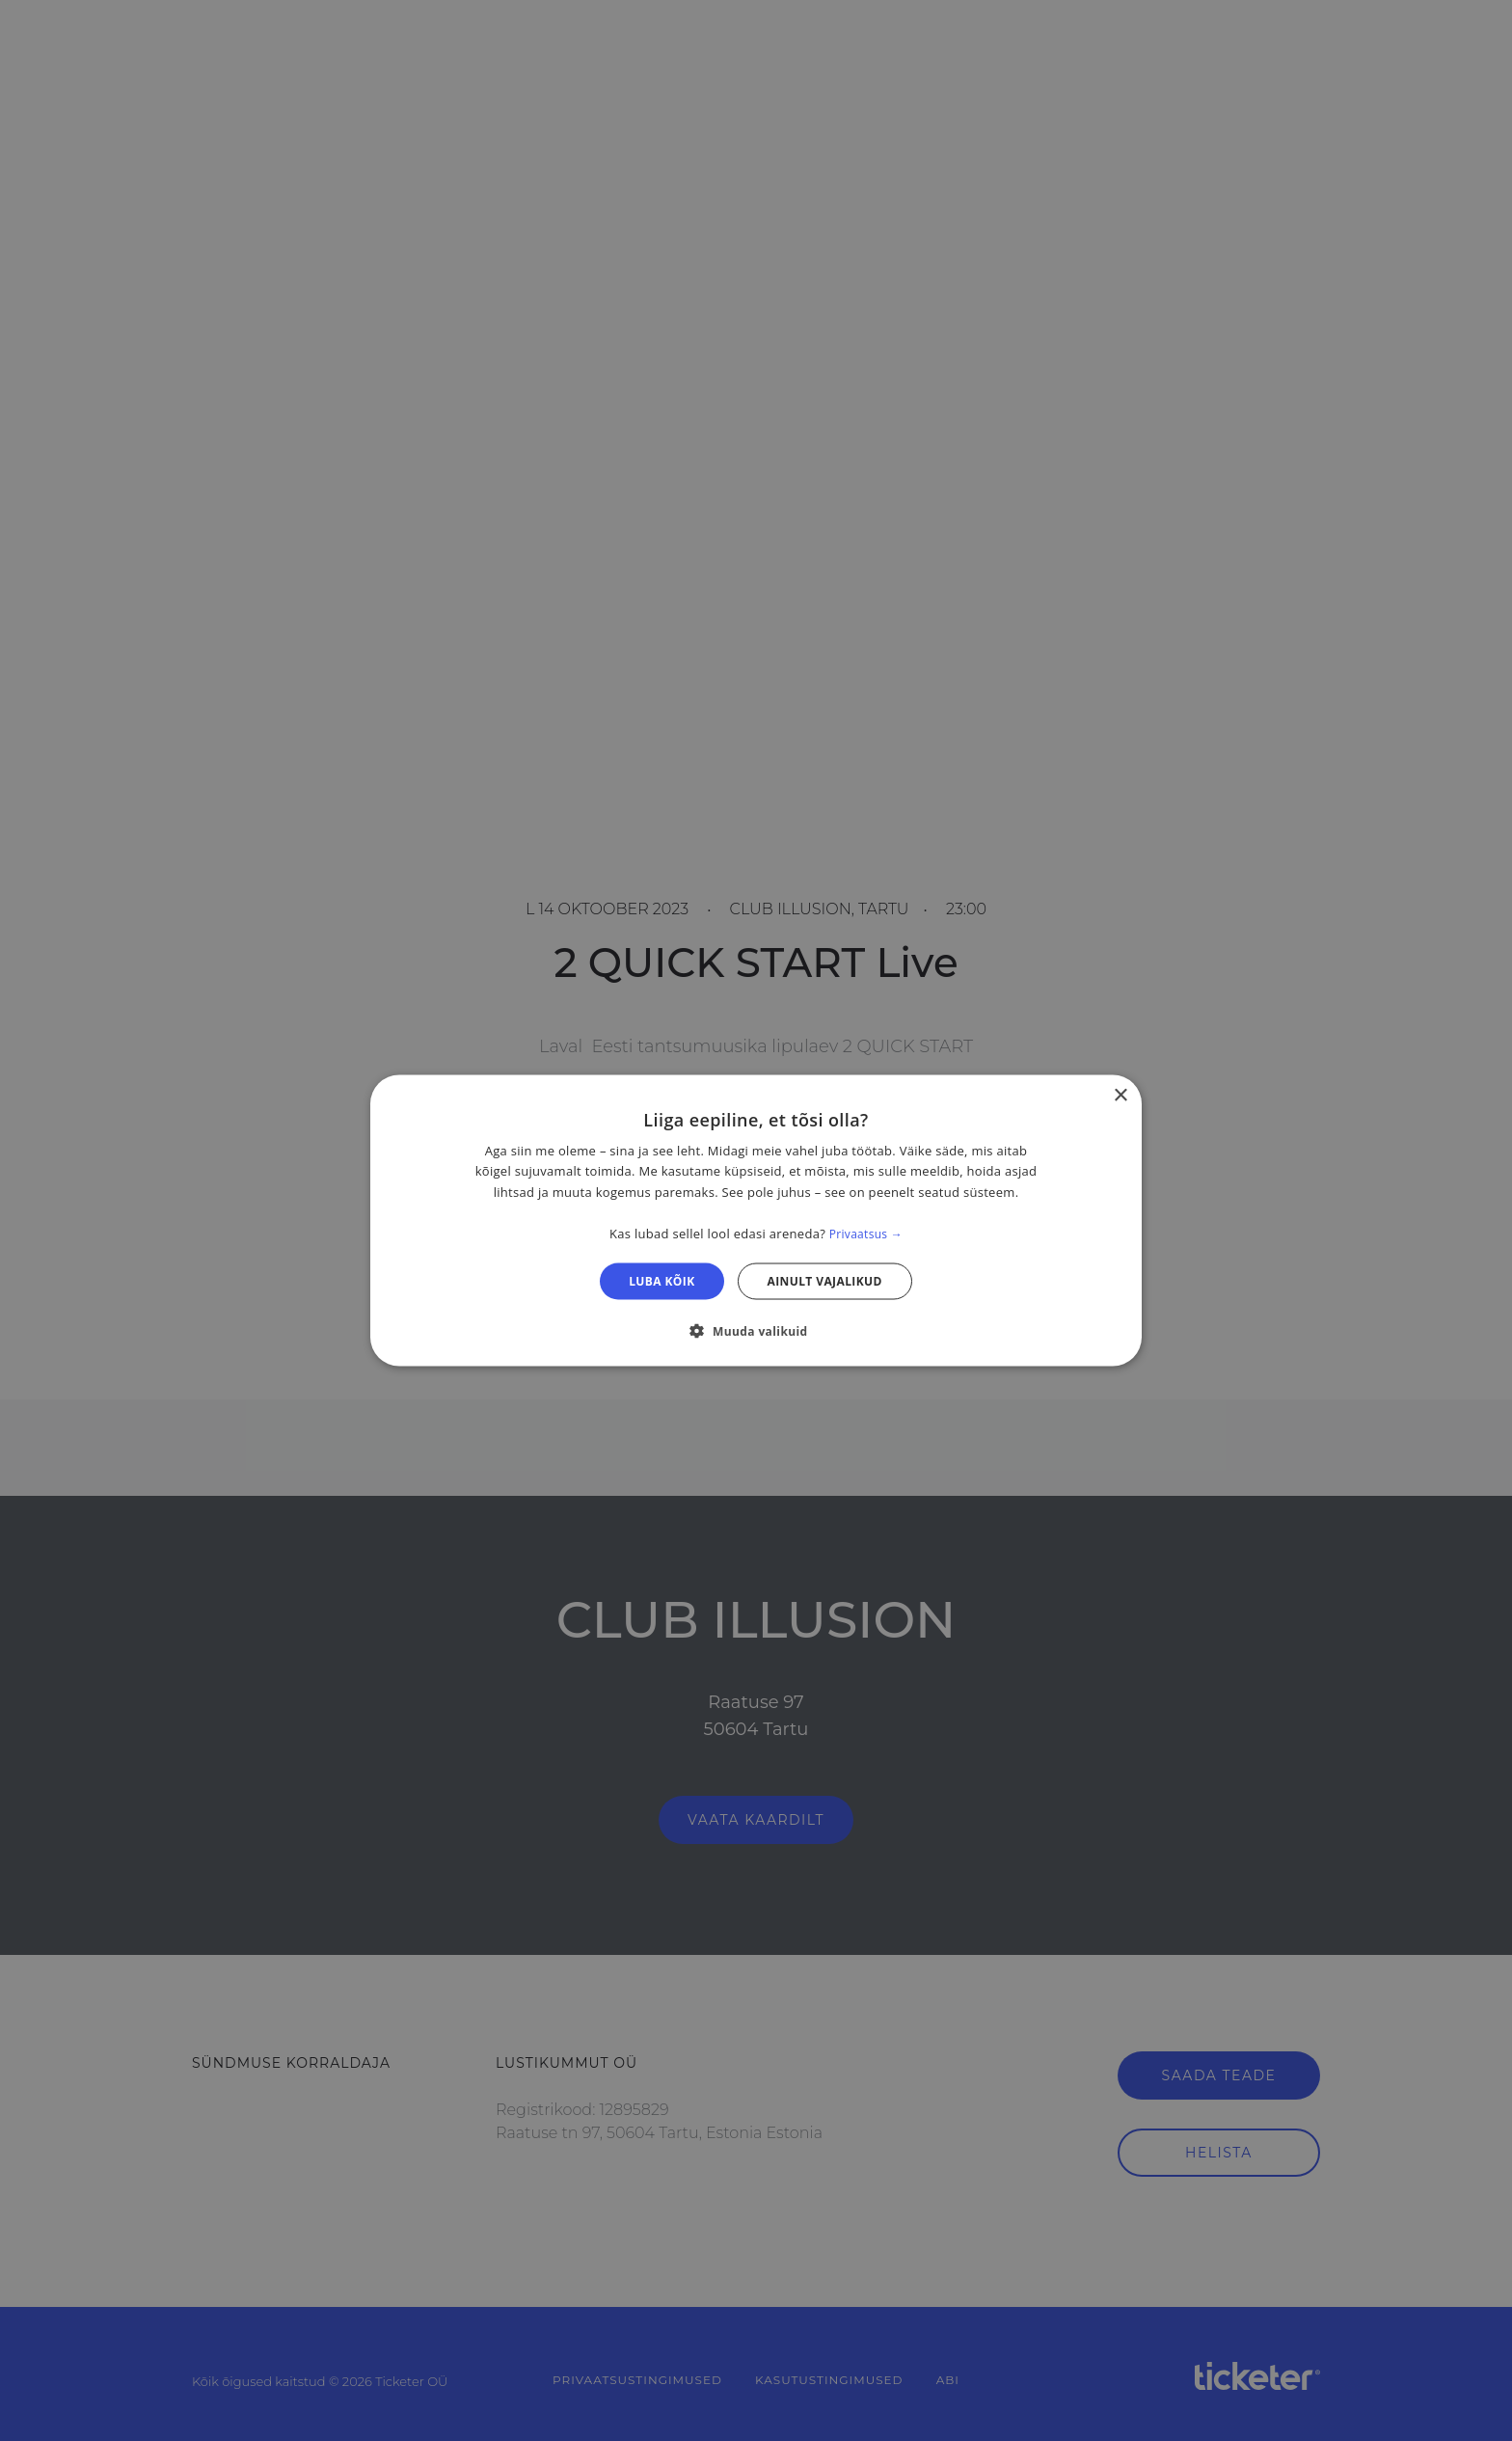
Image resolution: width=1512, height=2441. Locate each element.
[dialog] (756, 1220)
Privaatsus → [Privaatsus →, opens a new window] (866, 1233)
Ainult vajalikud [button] (825, 1281)
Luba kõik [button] (661, 1281)
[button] (755, 1331)
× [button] (1120, 1095)
